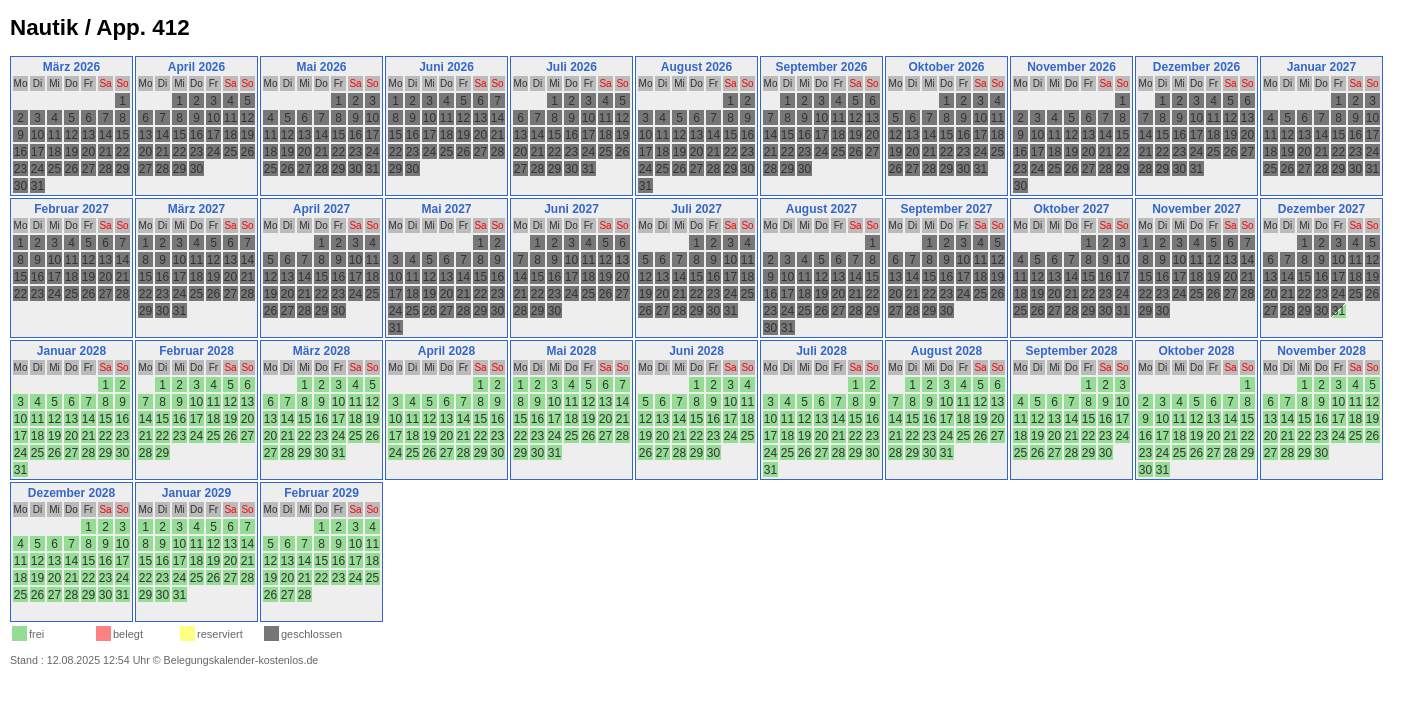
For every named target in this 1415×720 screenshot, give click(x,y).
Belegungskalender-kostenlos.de (241, 660)
